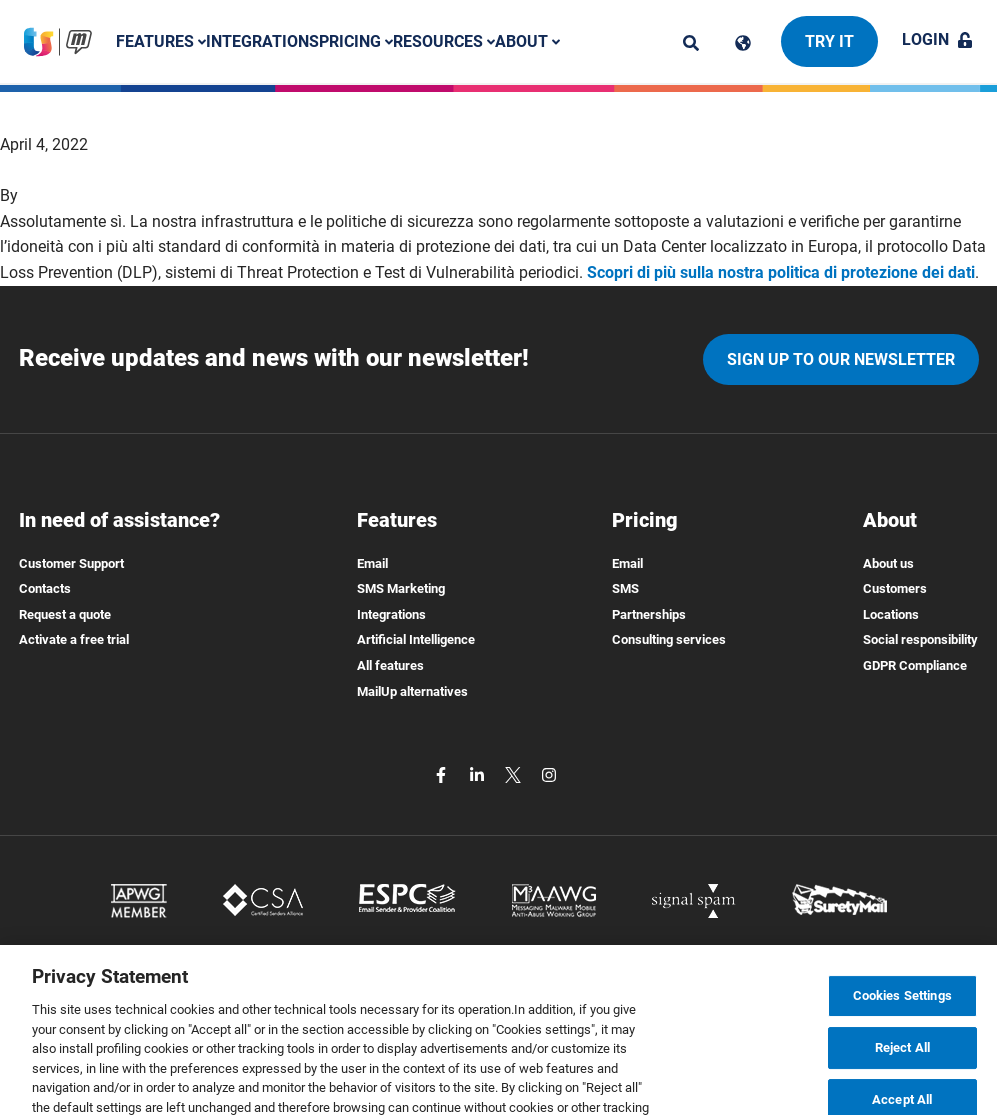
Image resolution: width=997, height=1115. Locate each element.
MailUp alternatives (412, 691)
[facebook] (443, 773)
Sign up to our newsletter (841, 359)
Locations (891, 614)
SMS (625, 588)
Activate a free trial (74, 639)
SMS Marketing (401, 588)
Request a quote (65, 614)
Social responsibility (920, 639)
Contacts (45, 588)
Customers (895, 588)
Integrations (262, 41)
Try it (829, 41)
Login (937, 39)
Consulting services (669, 639)
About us (888, 563)
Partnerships (649, 614)
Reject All (902, 1069)
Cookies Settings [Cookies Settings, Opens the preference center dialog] (902, 1017)
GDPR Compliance (915, 665)
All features (390, 665)
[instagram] (549, 773)
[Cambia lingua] (743, 43)
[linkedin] (479, 773)
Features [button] (161, 41)
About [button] (527, 41)
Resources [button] (444, 41)
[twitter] (515, 773)
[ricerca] (691, 43)
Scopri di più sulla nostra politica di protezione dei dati (781, 272)
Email (372, 563)
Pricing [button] (356, 41)
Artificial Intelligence (416, 639)
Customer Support (71, 563)
